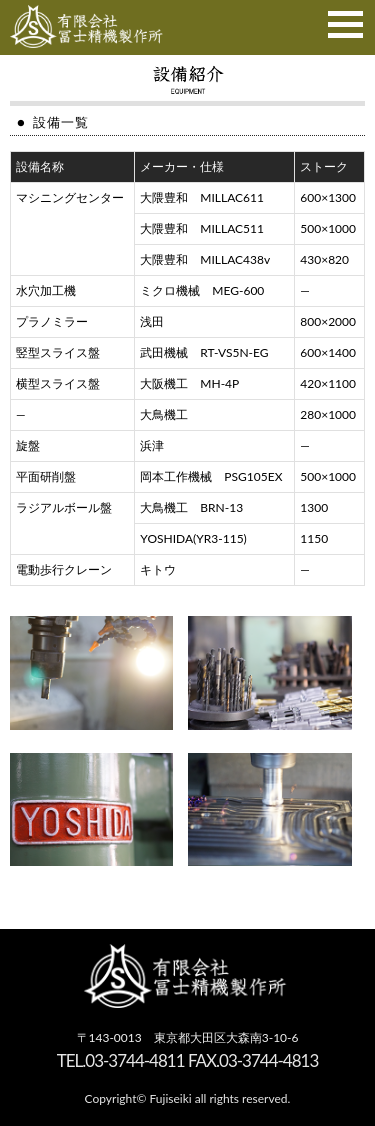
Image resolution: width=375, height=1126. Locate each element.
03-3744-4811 (134, 1060)
